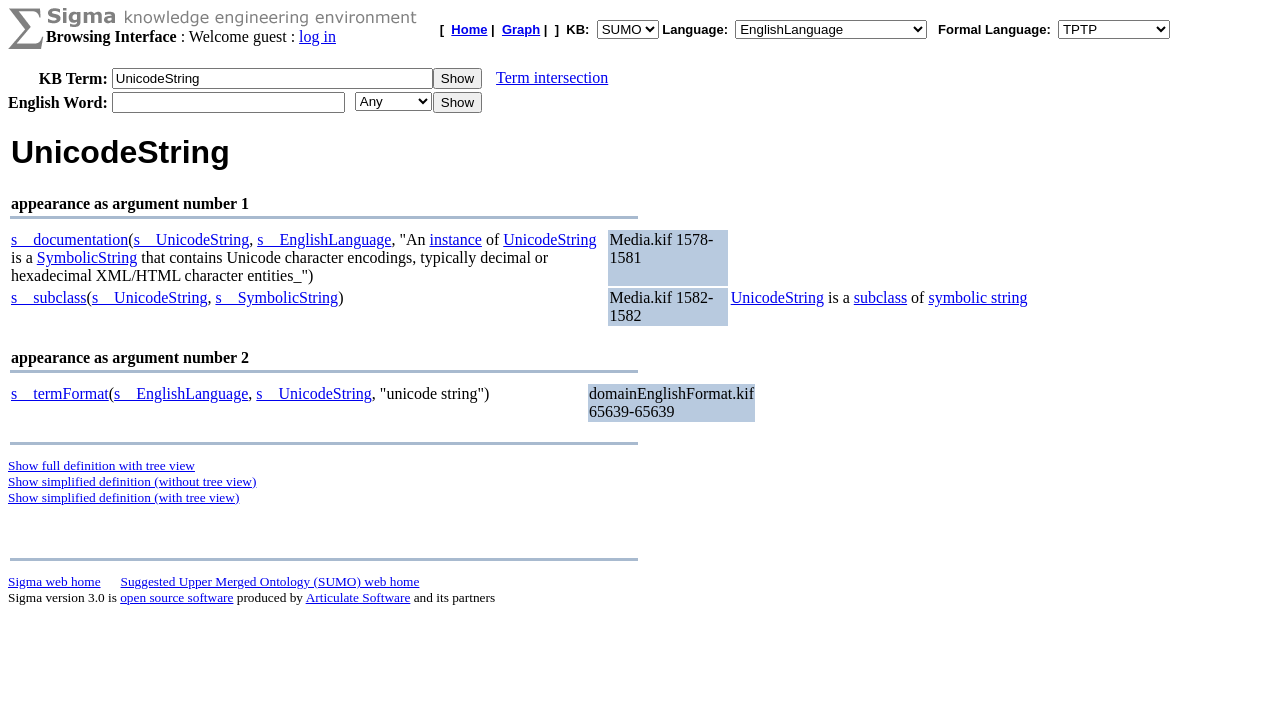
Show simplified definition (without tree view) (132, 481)
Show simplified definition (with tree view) (123, 497)
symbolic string (977, 297)
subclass (880, 297)
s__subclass (49, 297)
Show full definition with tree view (101, 465)
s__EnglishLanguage (324, 239)
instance (455, 239)
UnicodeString (549, 239)
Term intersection (552, 77)
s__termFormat (60, 393)
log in (317, 36)
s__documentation (69, 239)
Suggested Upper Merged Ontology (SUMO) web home (270, 581)
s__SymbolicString (276, 297)
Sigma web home (54, 581)
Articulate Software (358, 597)
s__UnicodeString (192, 239)
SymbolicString (87, 257)
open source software (176, 597)
